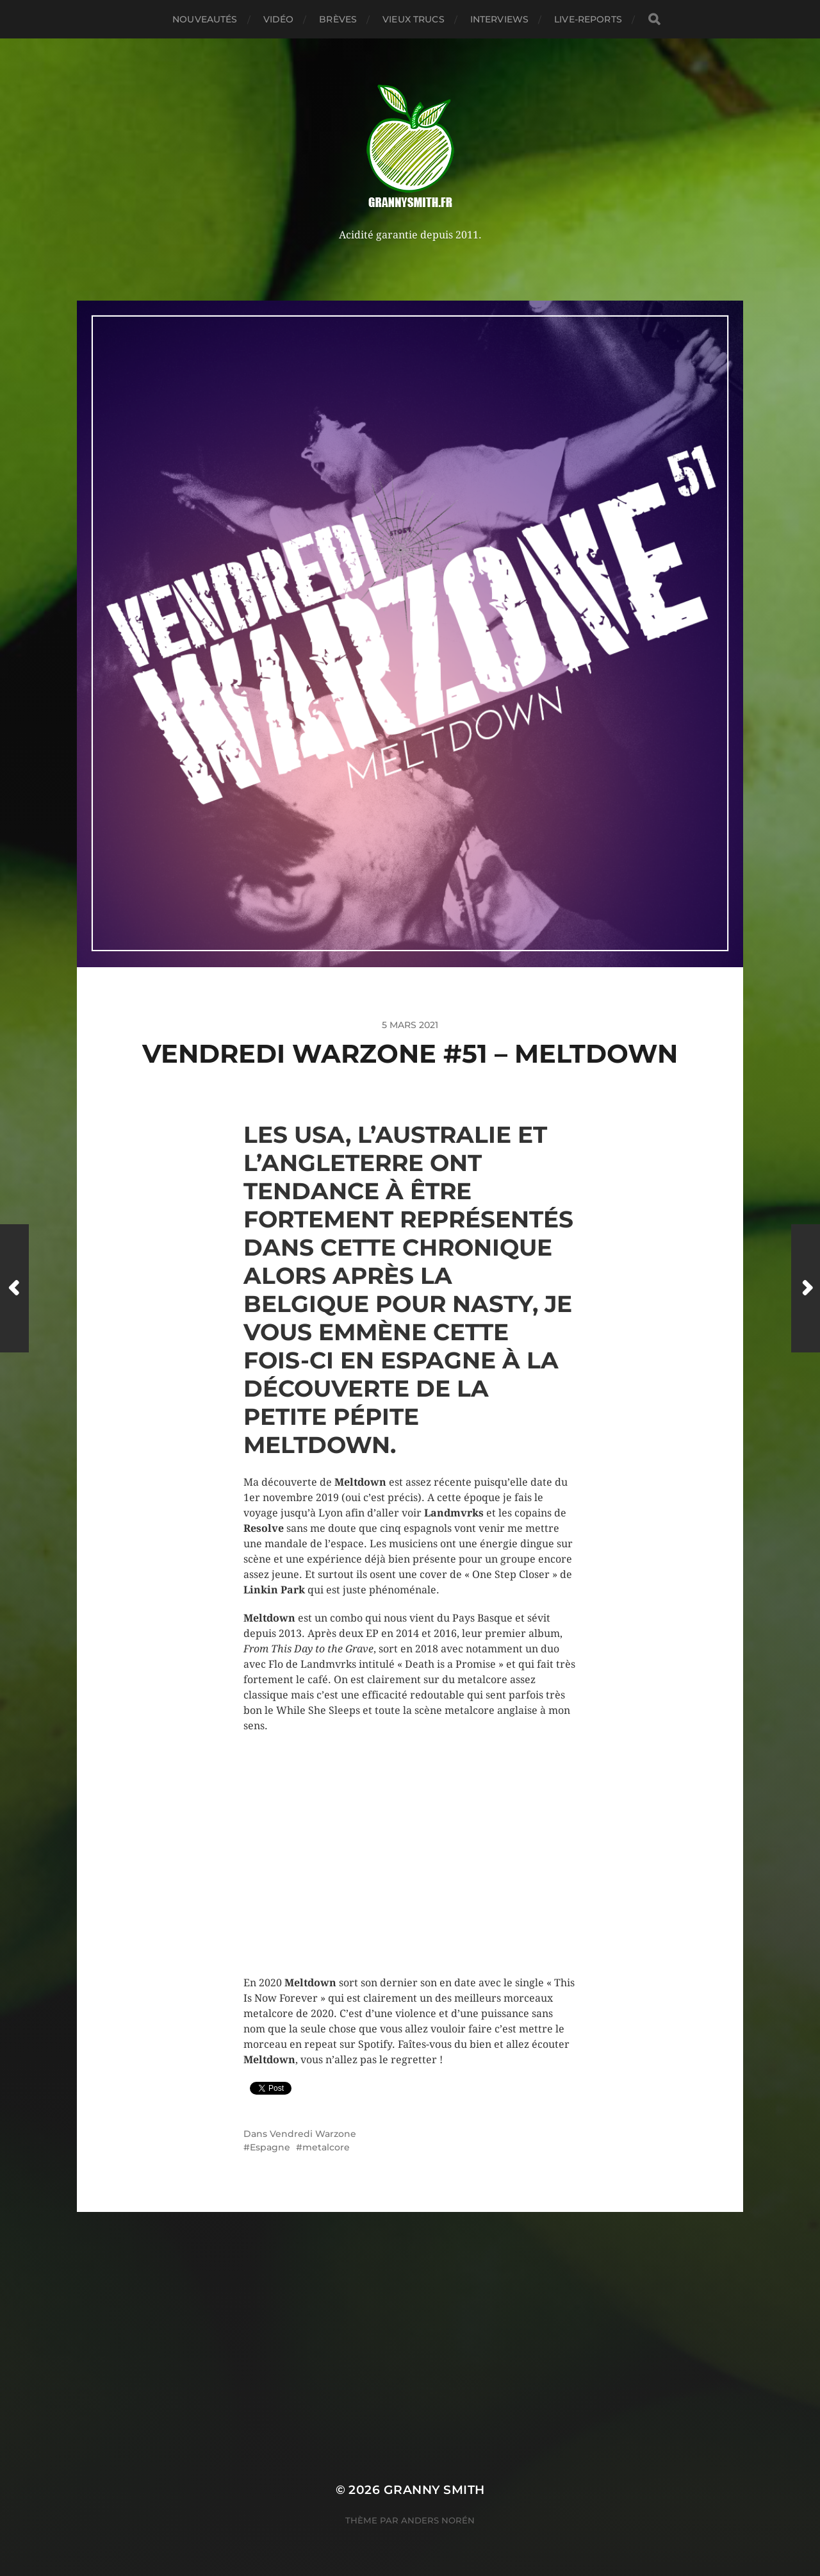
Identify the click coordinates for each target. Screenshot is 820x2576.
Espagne (270, 2147)
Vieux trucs (413, 19)
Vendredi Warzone (313, 2134)
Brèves (338, 19)
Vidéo (278, 19)
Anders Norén (438, 2520)
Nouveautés (204, 19)
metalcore (326, 2147)
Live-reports (588, 19)
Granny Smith (434, 2489)
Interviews (499, 19)
